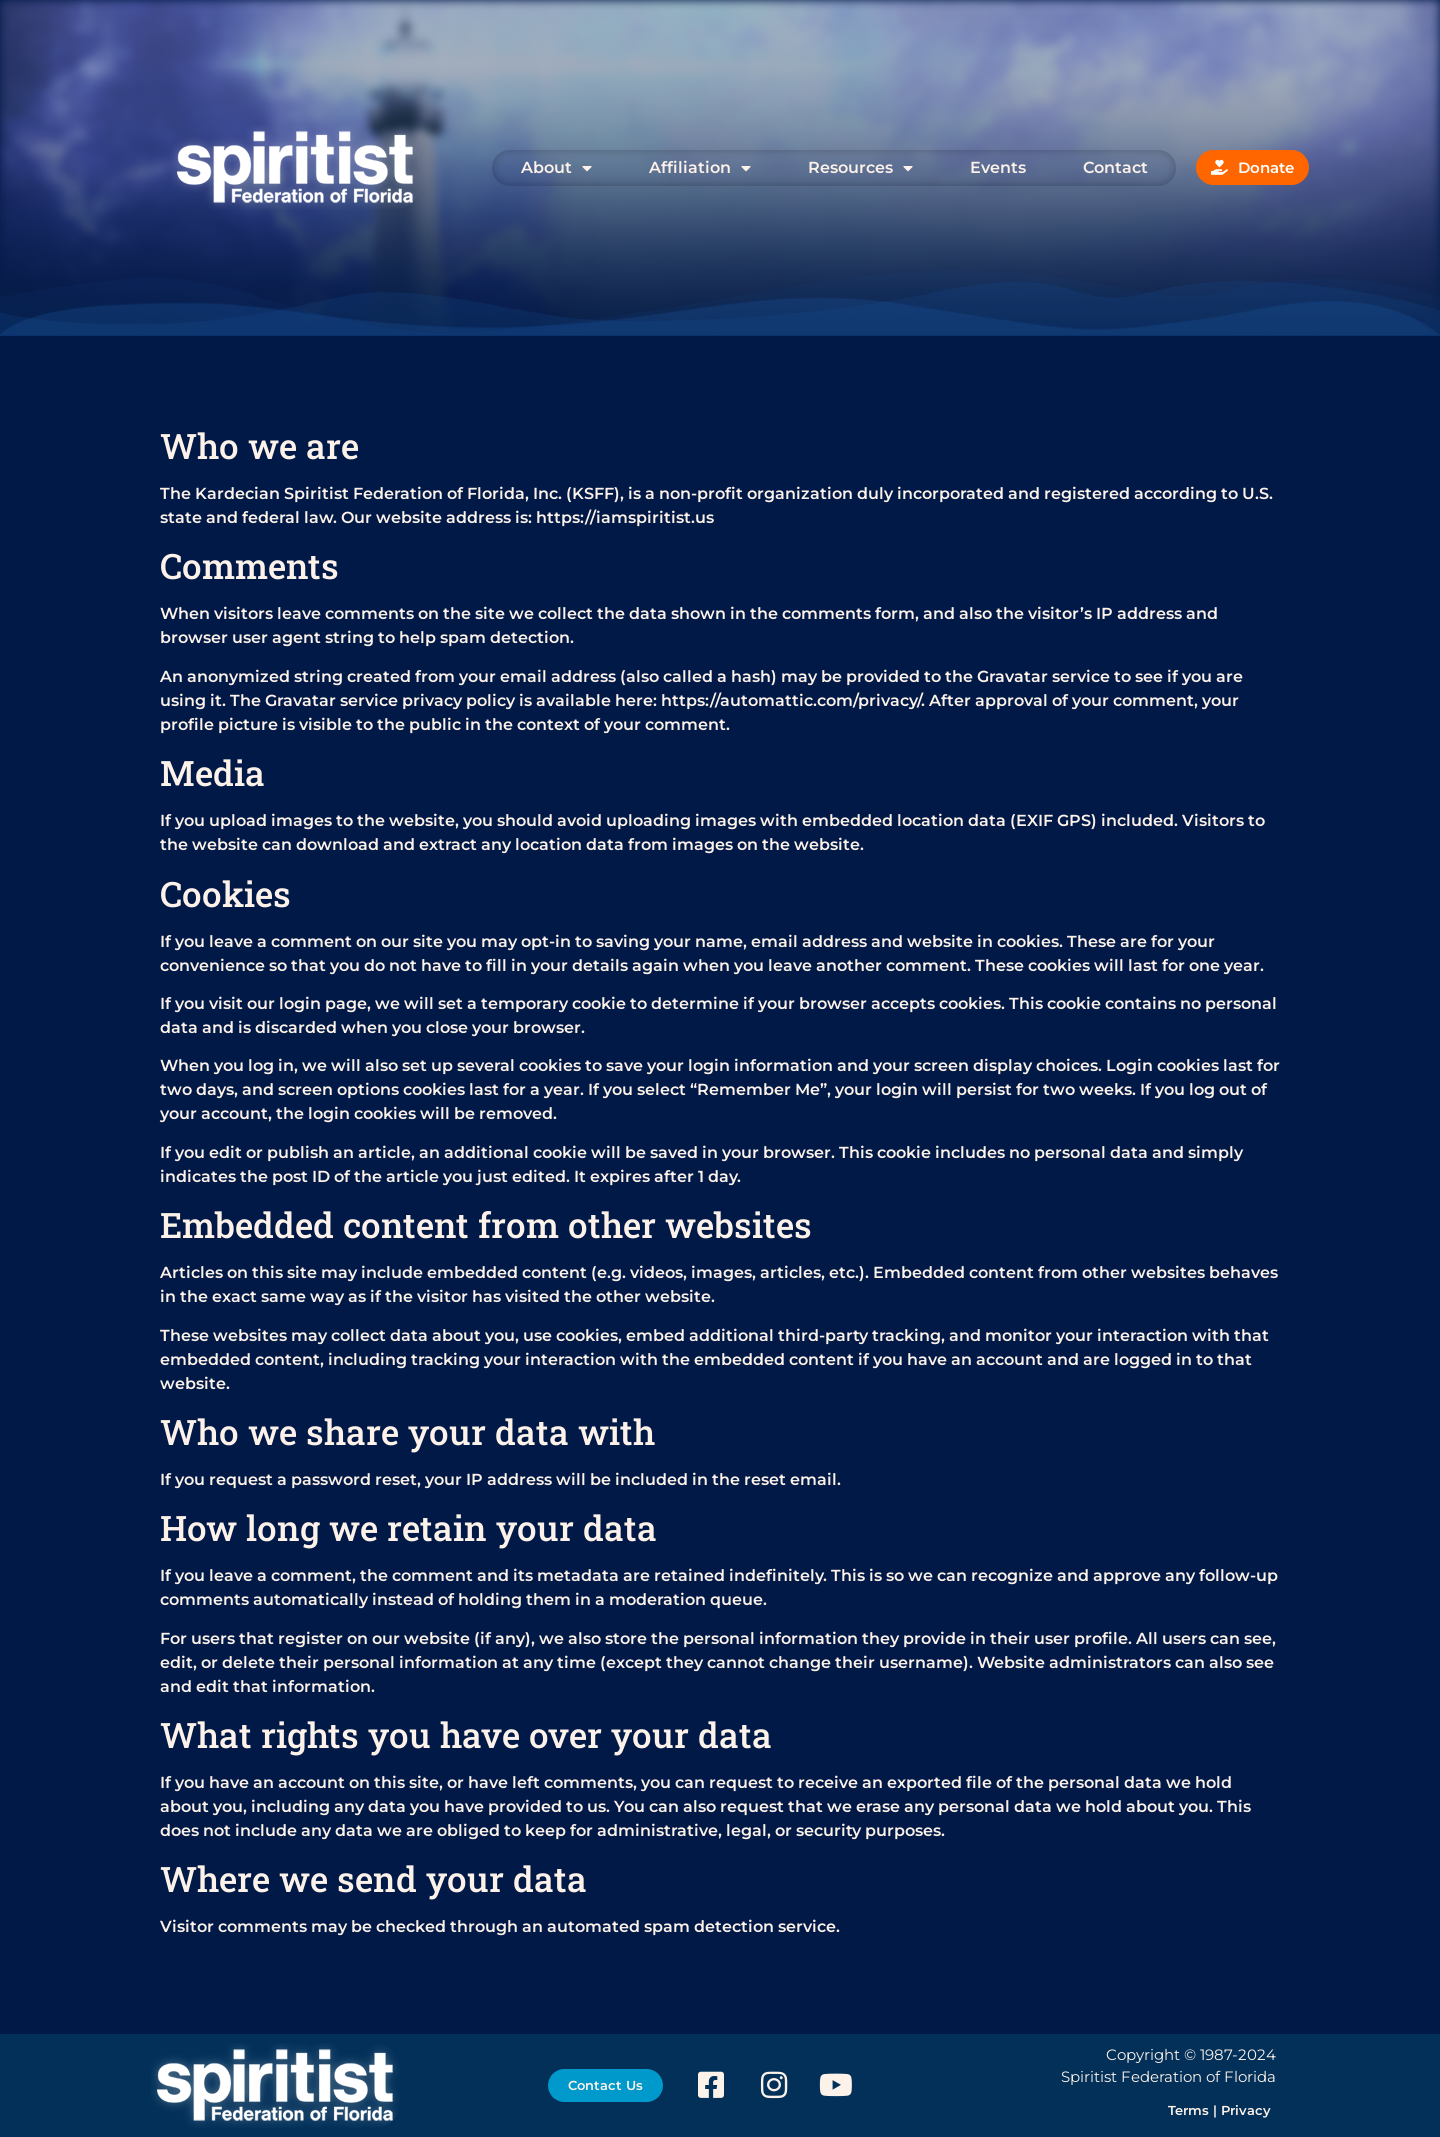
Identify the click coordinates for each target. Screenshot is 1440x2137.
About (556, 168)
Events (998, 167)
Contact (1115, 167)
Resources (860, 168)
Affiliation (700, 168)
